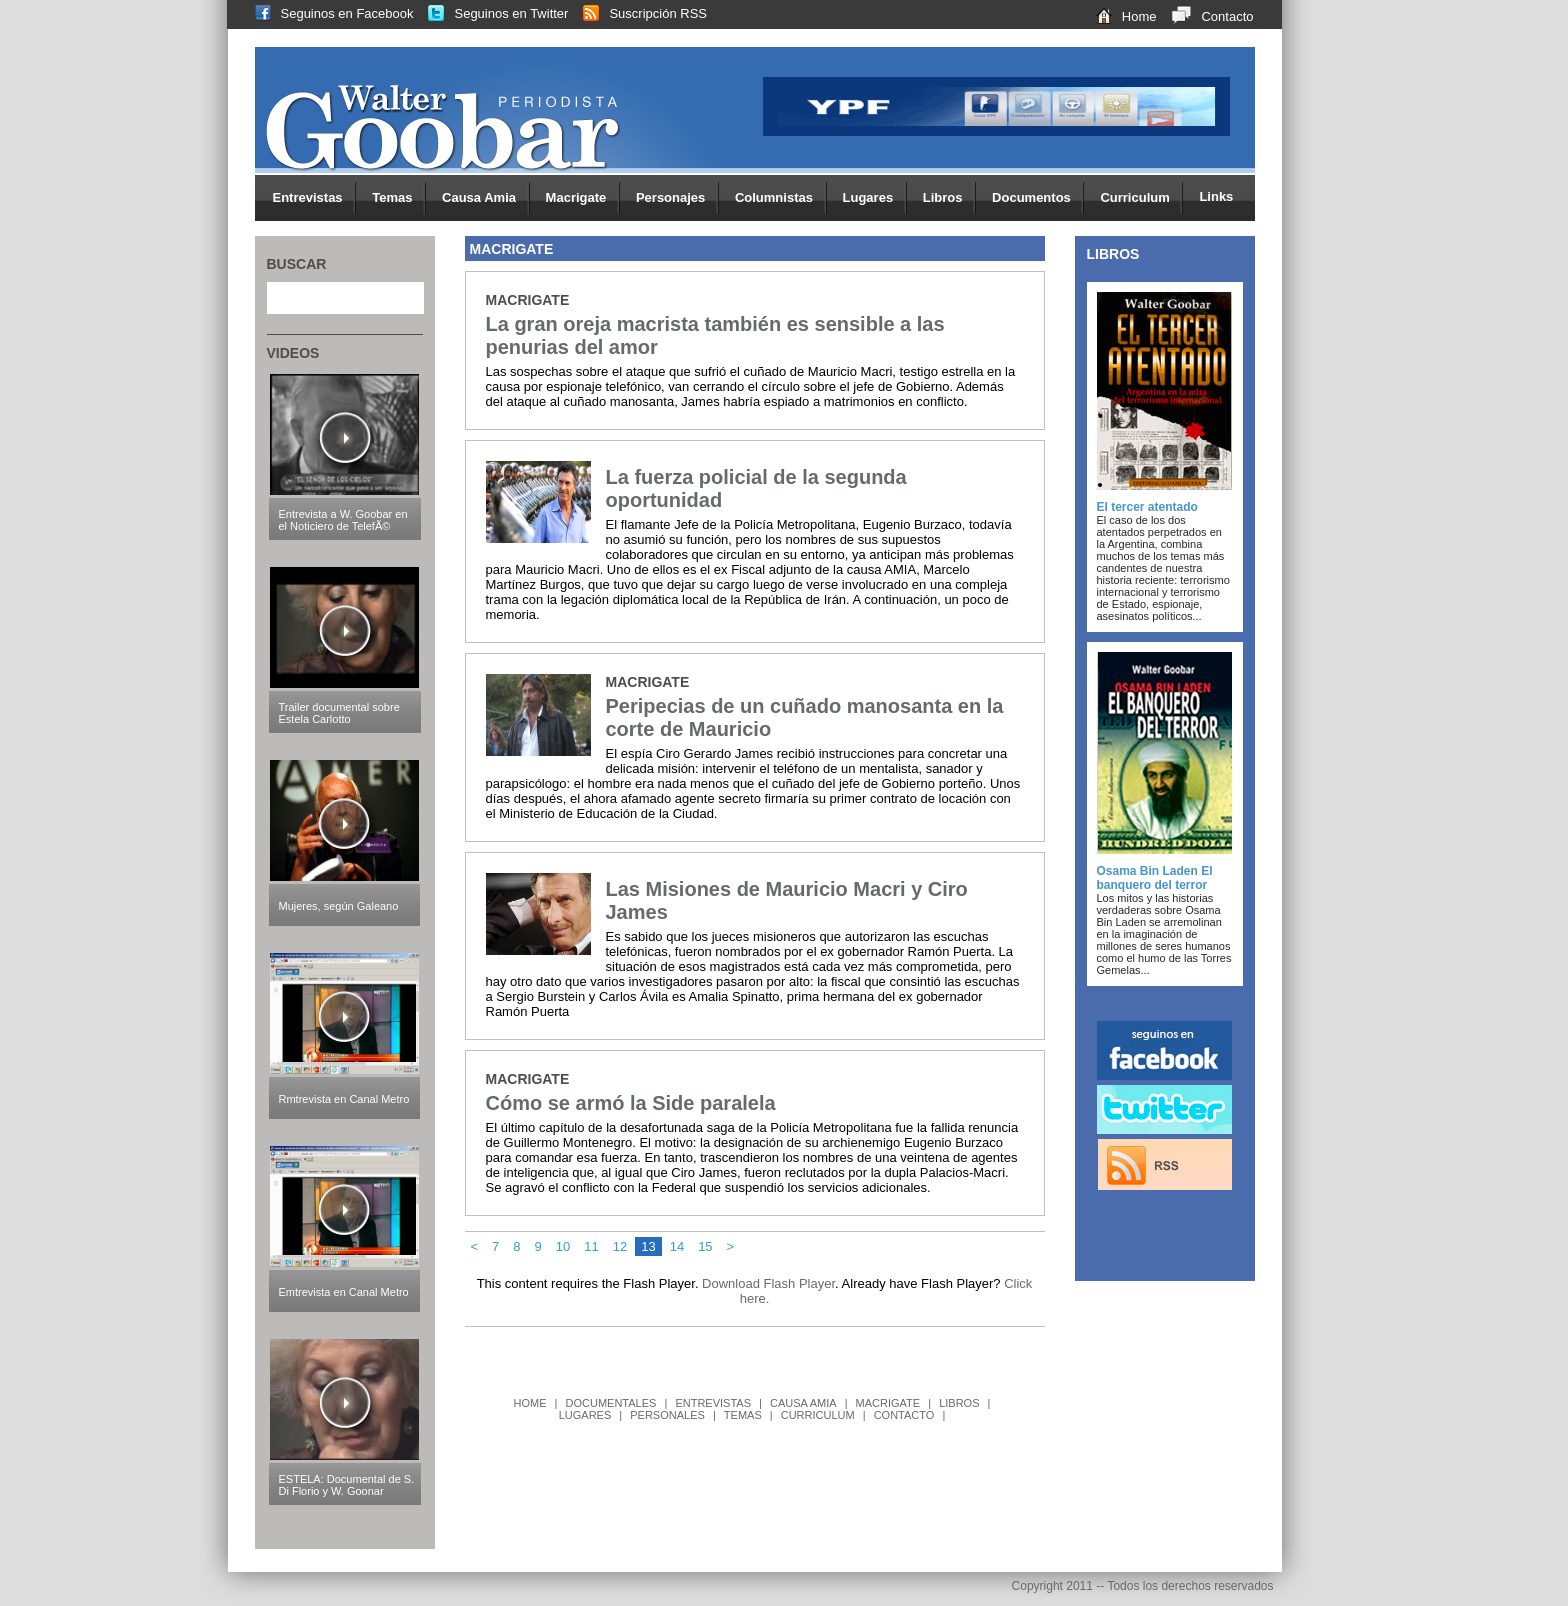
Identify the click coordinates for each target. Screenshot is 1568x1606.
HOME (530, 1403)
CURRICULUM (818, 1415)
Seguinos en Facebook (327, 13)
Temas (399, 198)
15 (705, 1246)
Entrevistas (315, 198)
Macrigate (583, 198)
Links (1216, 196)
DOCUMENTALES (611, 1403)
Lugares (875, 198)
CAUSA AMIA (803, 1403)
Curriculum (1141, 198)
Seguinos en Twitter (490, 13)
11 (591, 1246)
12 (620, 1246)
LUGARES (585, 1415)
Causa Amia (486, 198)
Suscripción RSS (637, 13)
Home (1119, 16)
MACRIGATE (888, 1403)
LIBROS (959, 1403)
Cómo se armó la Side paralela (631, 1103)
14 (677, 1246)
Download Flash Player (768, 1283)
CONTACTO (904, 1415)
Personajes (677, 198)
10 (563, 1246)
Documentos (1038, 198)
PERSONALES (667, 1415)
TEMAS (743, 1415)
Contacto (1204, 16)
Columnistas (781, 198)
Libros (949, 198)
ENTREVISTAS (713, 1403)
